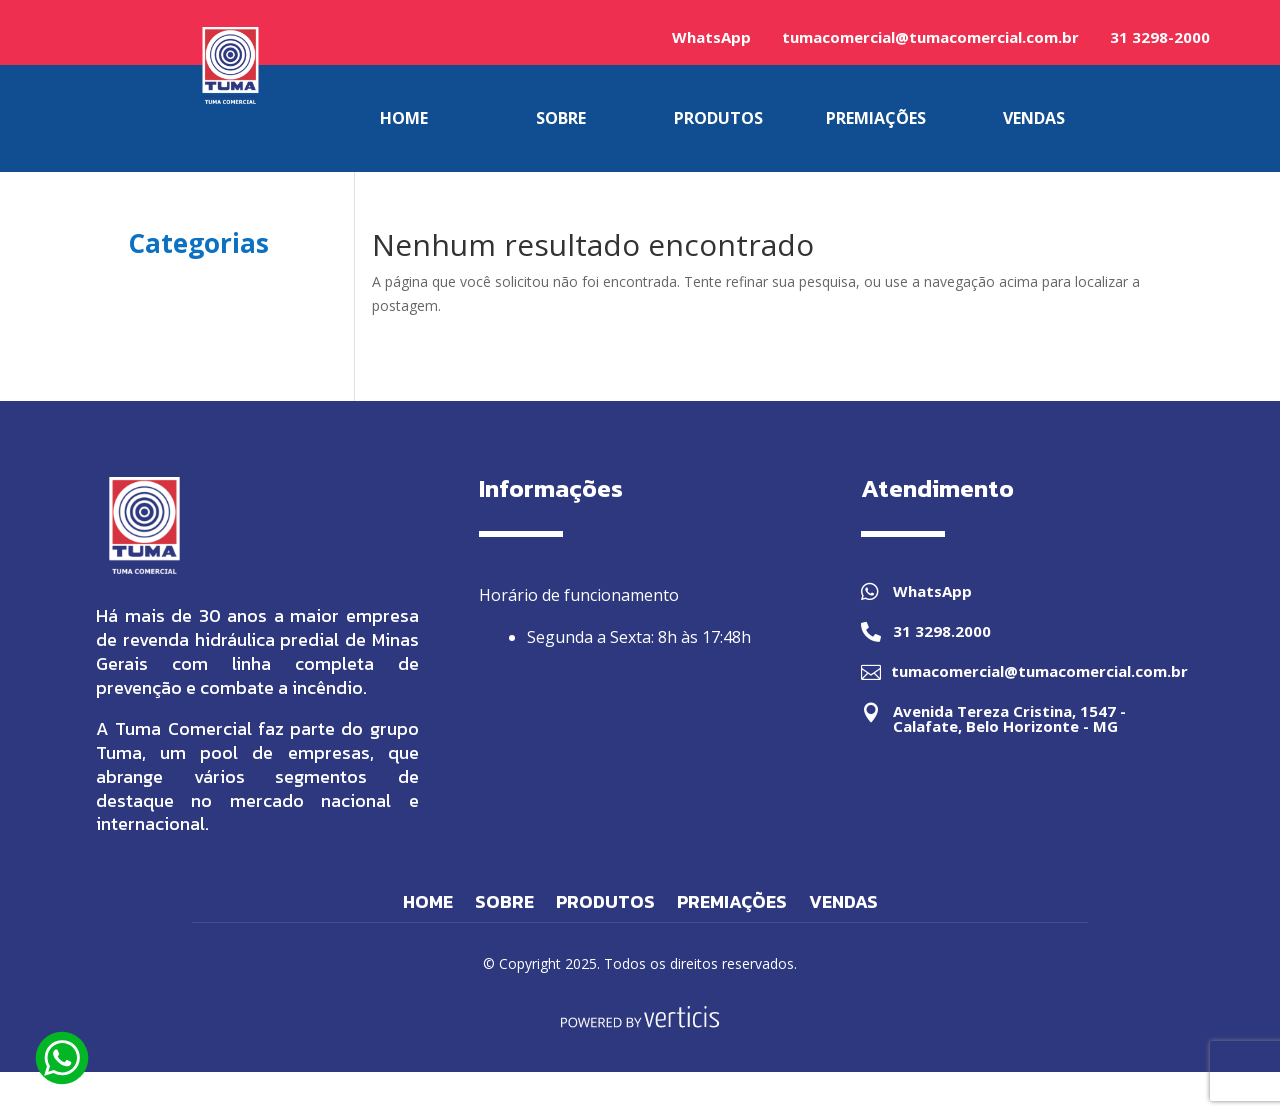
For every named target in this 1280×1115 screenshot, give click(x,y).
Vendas (843, 905)
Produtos (605, 905)
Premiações (732, 905)
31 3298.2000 (942, 631)
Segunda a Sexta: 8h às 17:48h (639, 637)
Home (428, 905)
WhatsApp (711, 37)
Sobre (504, 905)
